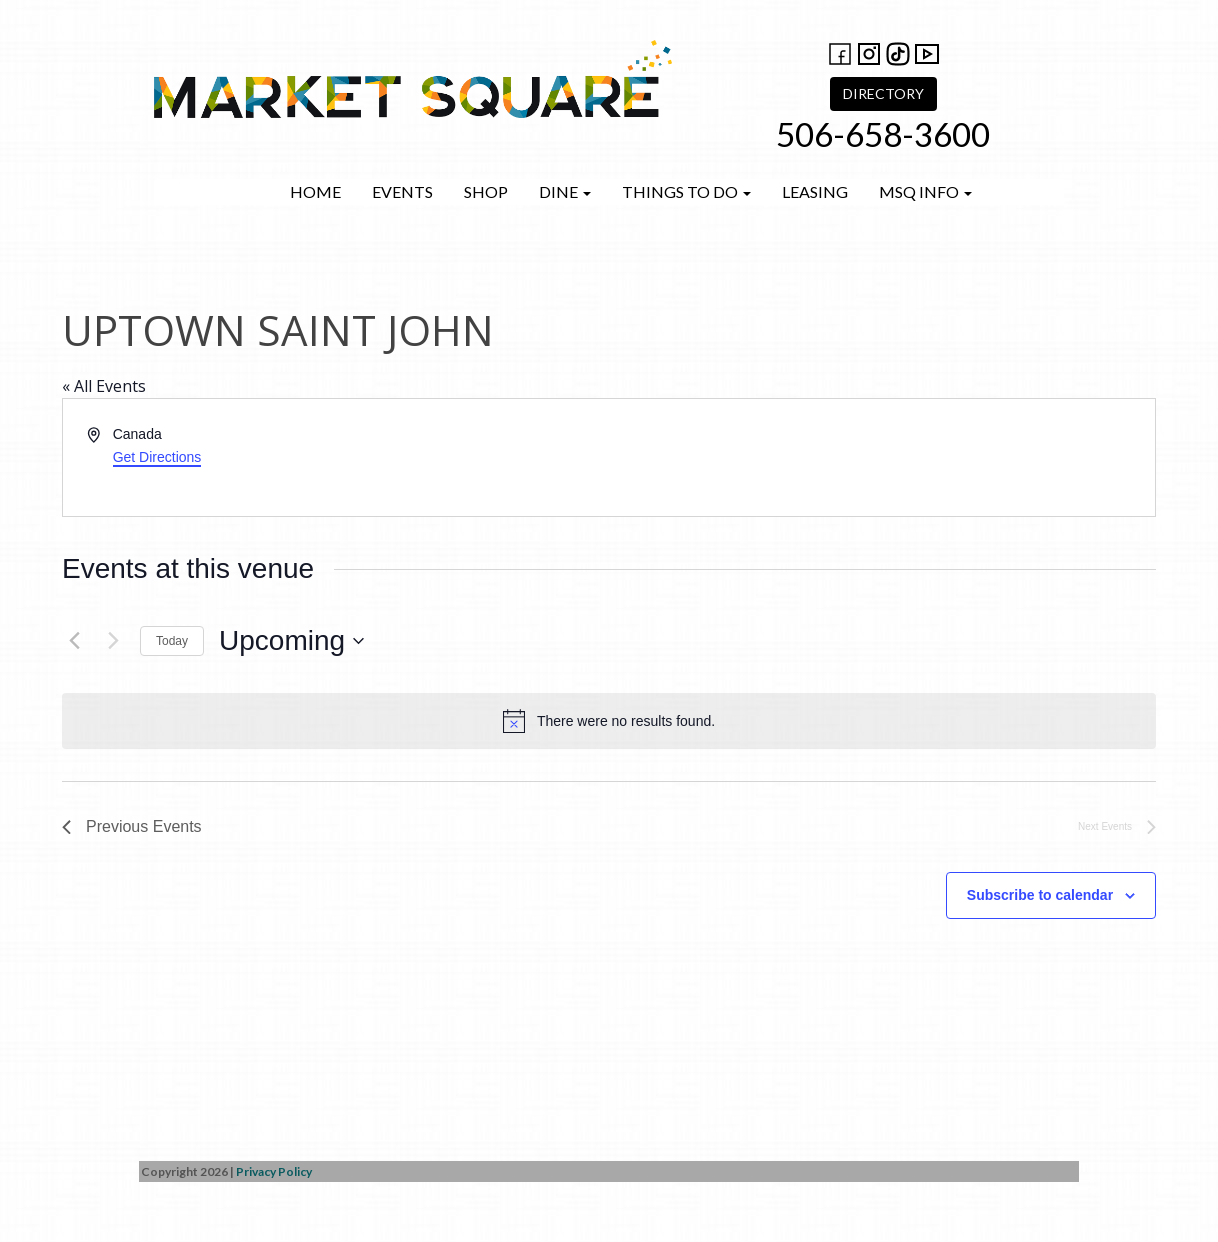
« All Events (104, 386)
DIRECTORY (883, 93)
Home (315, 191)
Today (172, 641)
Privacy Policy (274, 1171)
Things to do (686, 191)
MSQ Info (925, 191)
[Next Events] (113, 641)
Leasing (815, 191)
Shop (486, 191)
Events (402, 191)
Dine (565, 191)
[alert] (609, 721)
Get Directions (157, 457)
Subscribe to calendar (1040, 895)
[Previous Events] (74, 641)
